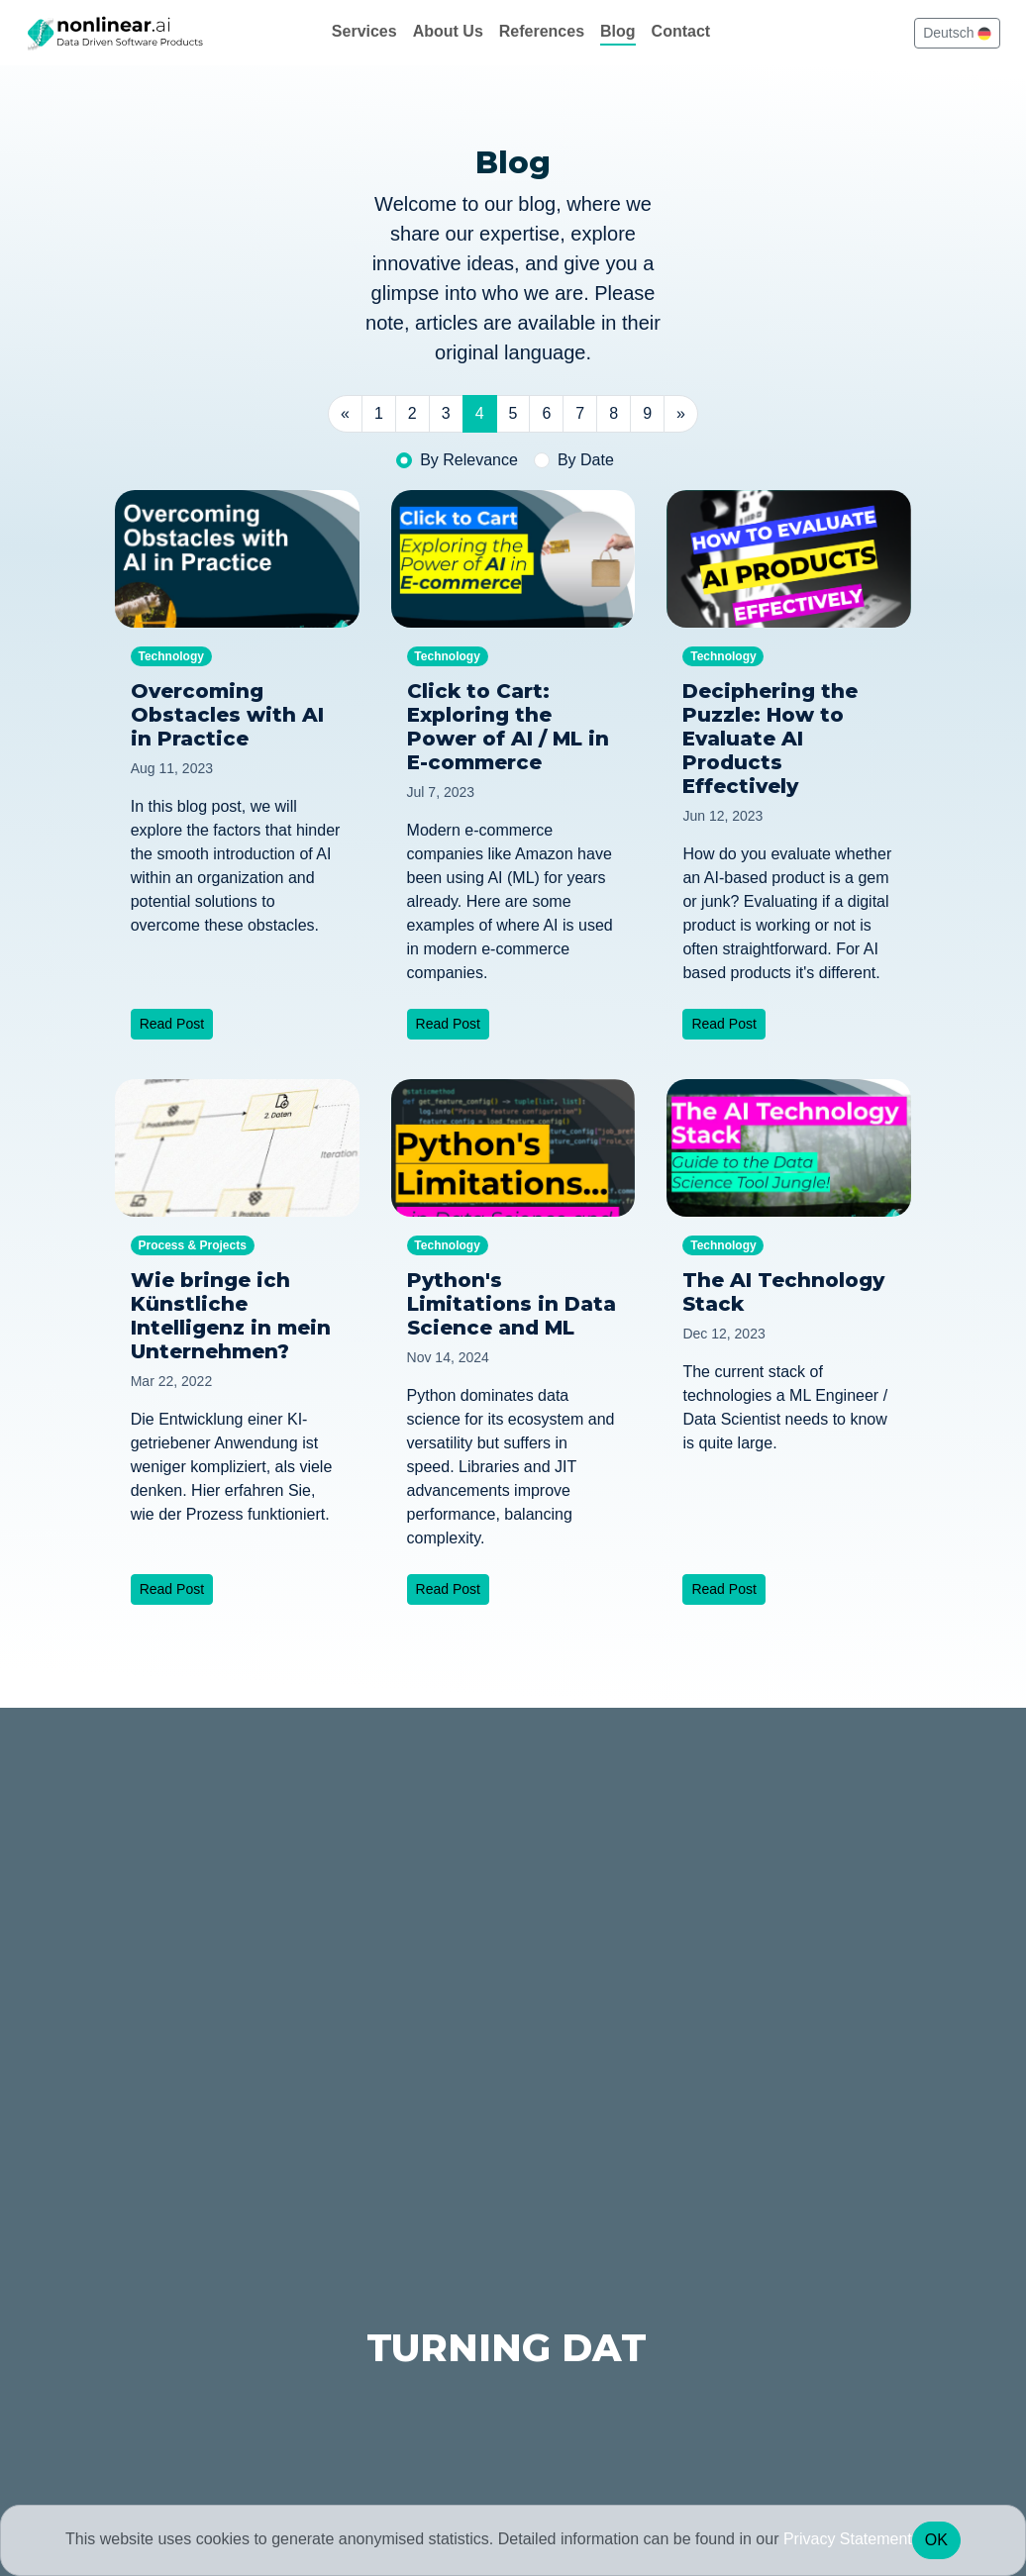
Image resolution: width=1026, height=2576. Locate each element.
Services (364, 31)
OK (936, 2539)
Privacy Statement (847, 2538)
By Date (586, 459)
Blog (618, 31)
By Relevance (469, 459)
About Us (448, 31)
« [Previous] (345, 413)
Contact (681, 31)
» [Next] (680, 413)
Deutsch (957, 33)
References (541, 31)
